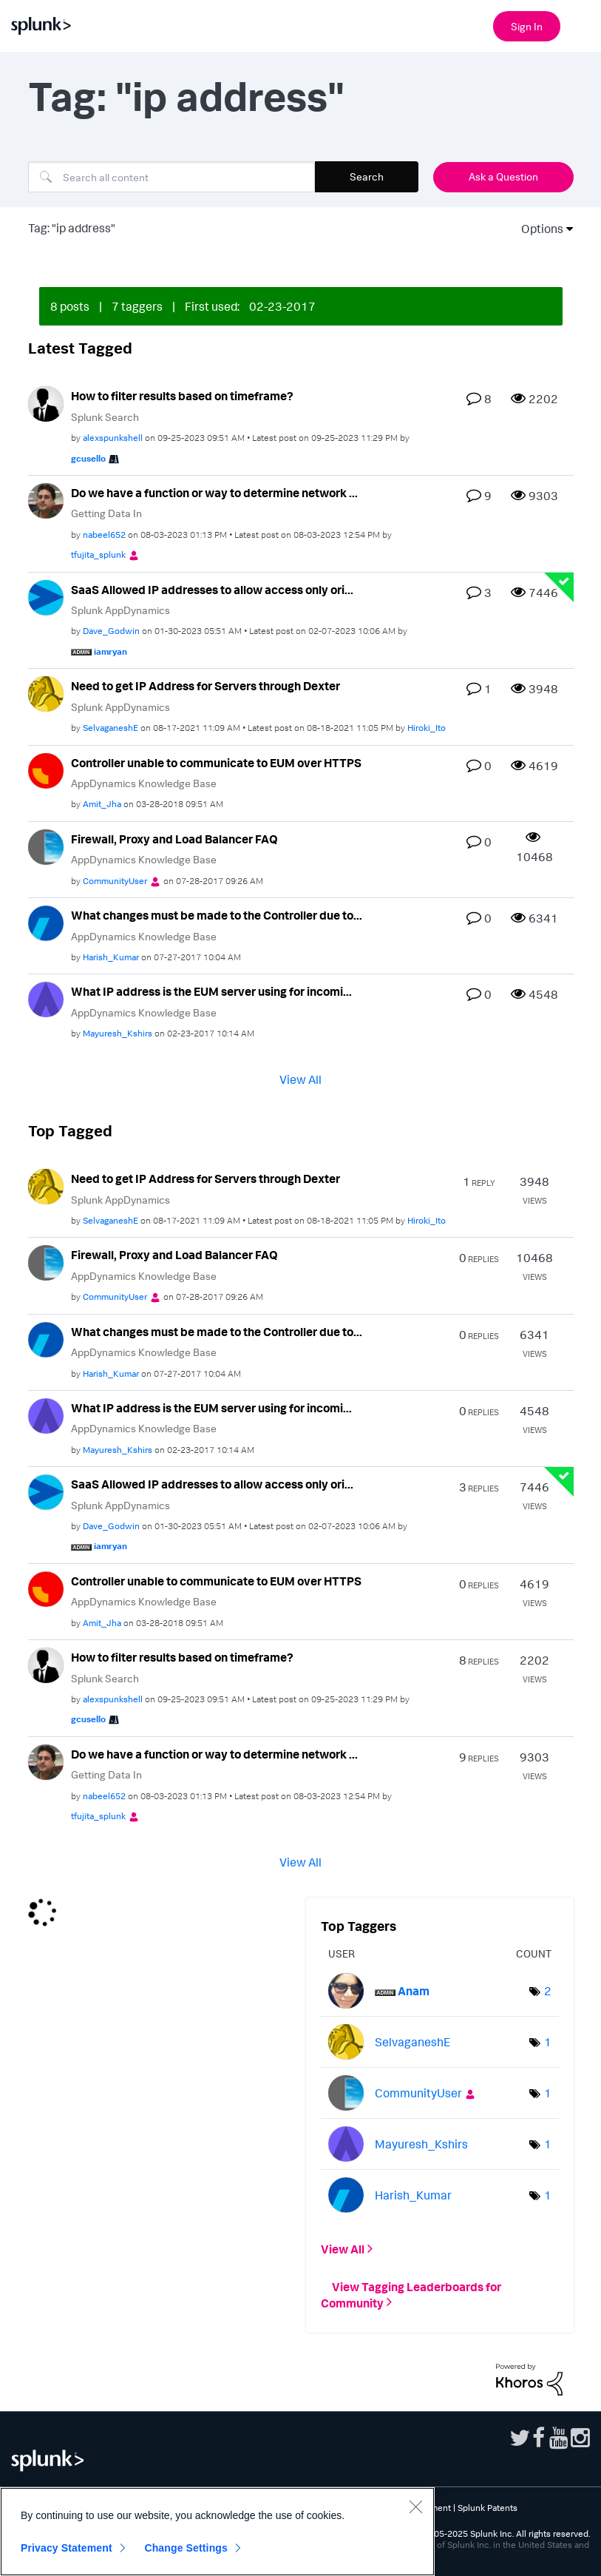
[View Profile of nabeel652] (104, 534)
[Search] (171, 176)
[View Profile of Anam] (413, 1990)
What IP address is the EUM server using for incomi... (211, 991)
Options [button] (537, 228)
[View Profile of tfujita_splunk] (98, 554)
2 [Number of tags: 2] (547, 1990)
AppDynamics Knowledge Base (144, 783)
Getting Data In (106, 513)
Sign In (527, 26)
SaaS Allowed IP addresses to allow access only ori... (212, 589)
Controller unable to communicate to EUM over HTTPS (216, 762)
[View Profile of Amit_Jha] (102, 803)
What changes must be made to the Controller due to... (216, 915)
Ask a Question (503, 176)
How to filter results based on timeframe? (182, 395)
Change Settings (186, 2548)
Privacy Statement (66, 2548)
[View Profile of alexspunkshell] (113, 437)
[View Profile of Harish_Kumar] (111, 956)
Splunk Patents (487, 2507)
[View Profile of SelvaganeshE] (110, 727)
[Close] (415, 2506)
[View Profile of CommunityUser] (115, 880)
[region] (217, 2531)
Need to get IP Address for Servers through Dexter (205, 685)
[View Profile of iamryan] (110, 651)
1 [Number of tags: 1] (547, 2041)
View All (300, 1079)
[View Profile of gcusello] (88, 458)
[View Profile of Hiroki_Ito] (426, 727)
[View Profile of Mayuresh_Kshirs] (117, 1033)
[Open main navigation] (581, 24)
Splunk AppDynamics (120, 610)
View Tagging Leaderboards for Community (411, 2294)
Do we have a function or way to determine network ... (214, 492)
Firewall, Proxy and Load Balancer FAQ (174, 839)
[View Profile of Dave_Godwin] (111, 630)
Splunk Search (105, 417)
